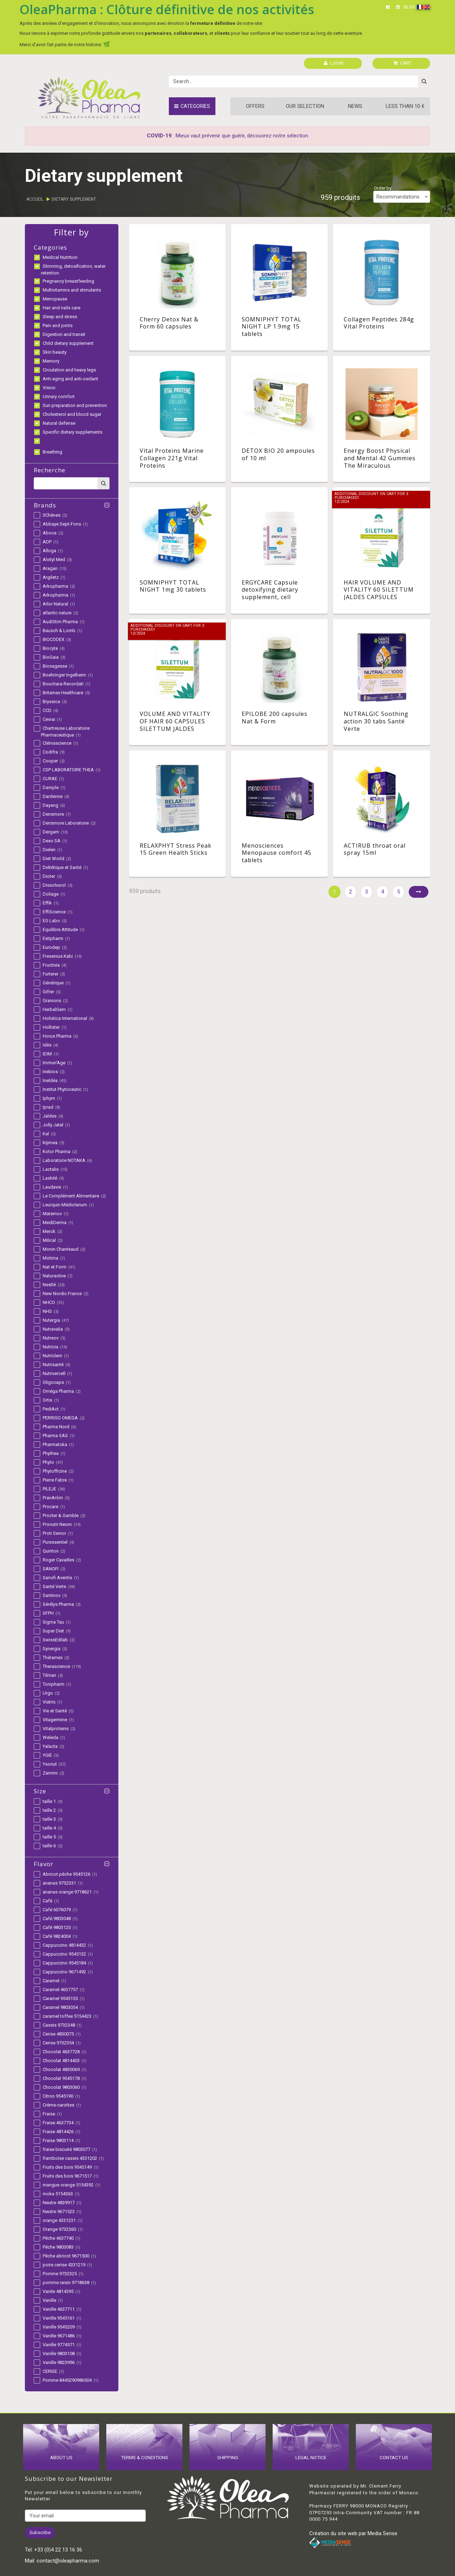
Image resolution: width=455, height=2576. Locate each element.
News (355, 106)
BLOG (410, 7)
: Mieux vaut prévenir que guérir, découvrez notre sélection (227, 135)
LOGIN (333, 63)
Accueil (34, 199)
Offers (255, 106)
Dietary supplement (74, 199)
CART (402, 63)
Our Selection (305, 106)
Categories (192, 106)
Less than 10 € (405, 106)
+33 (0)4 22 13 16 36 (58, 2550)
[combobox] (401, 197)
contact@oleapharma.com (68, 2561)
